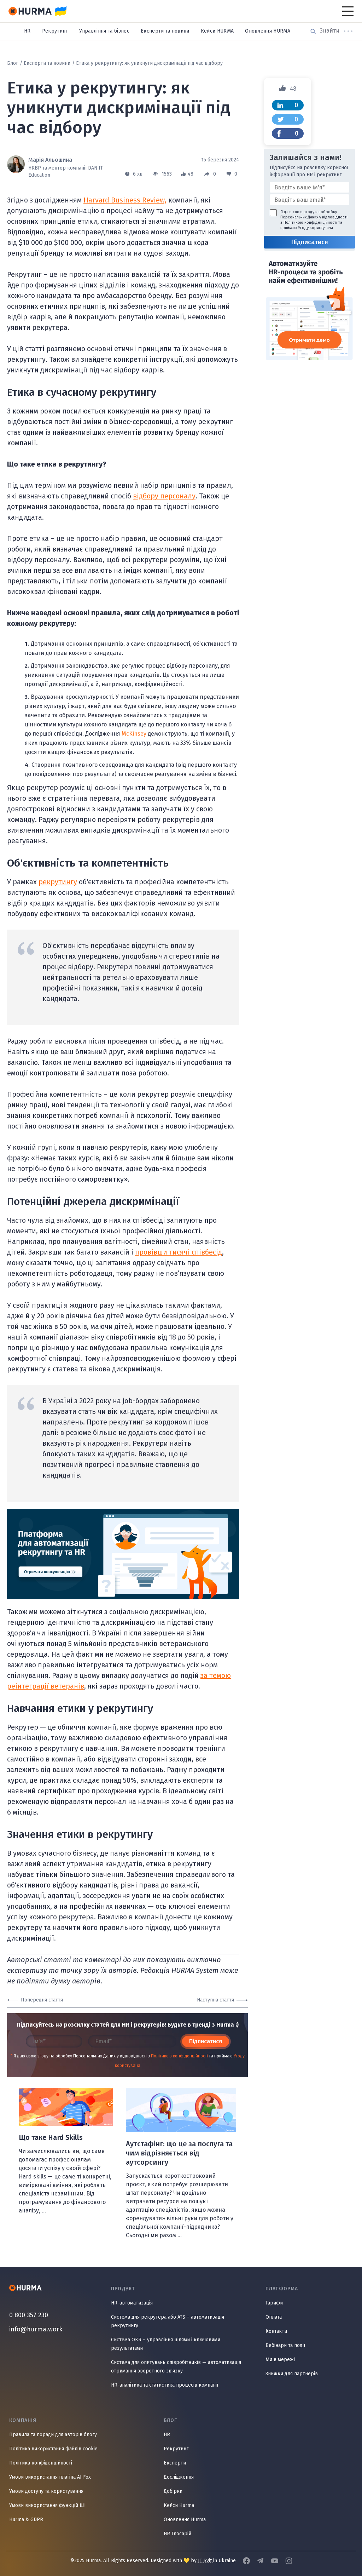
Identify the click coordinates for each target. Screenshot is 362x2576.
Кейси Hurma (179, 2505)
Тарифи (274, 2303)
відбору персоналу (164, 496)
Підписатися (205, 2041)
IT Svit (205, 2561)
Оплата (273, 2317)
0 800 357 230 (28, 2315)
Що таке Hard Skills (51, 2137)
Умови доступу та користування (46, 2491)
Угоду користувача (315, 227)
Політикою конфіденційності (179, 2056)
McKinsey (134, 733)
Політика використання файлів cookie (53, 2449)
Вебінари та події (285, 2345)
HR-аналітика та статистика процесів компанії (164, 2385)
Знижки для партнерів (291, 2374)
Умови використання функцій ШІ (47, 2505)
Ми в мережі (280, 2360)
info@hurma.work (36, 2329)
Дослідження (179, 2477)
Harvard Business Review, (125, 200)
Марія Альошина (50, 159)
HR (27, 31)
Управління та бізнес (104, 31)
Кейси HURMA (217, 31)
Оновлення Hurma (185, 2520)
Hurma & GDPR (26, 2520)
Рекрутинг (55, 31)
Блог (12, 63)
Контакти (276, 2331)
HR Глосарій (177, 2534)
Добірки (173, 2491)
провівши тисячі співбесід (178, 1252)
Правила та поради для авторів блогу (53, 2435)
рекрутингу (58, 882)
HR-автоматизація (132, 2303)
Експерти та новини (165, 31)
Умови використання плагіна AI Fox (50, 2477)
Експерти (175, 2463)
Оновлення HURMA (267, 31)
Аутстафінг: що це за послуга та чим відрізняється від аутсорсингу (179, 2153)
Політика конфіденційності (40, 2463)
